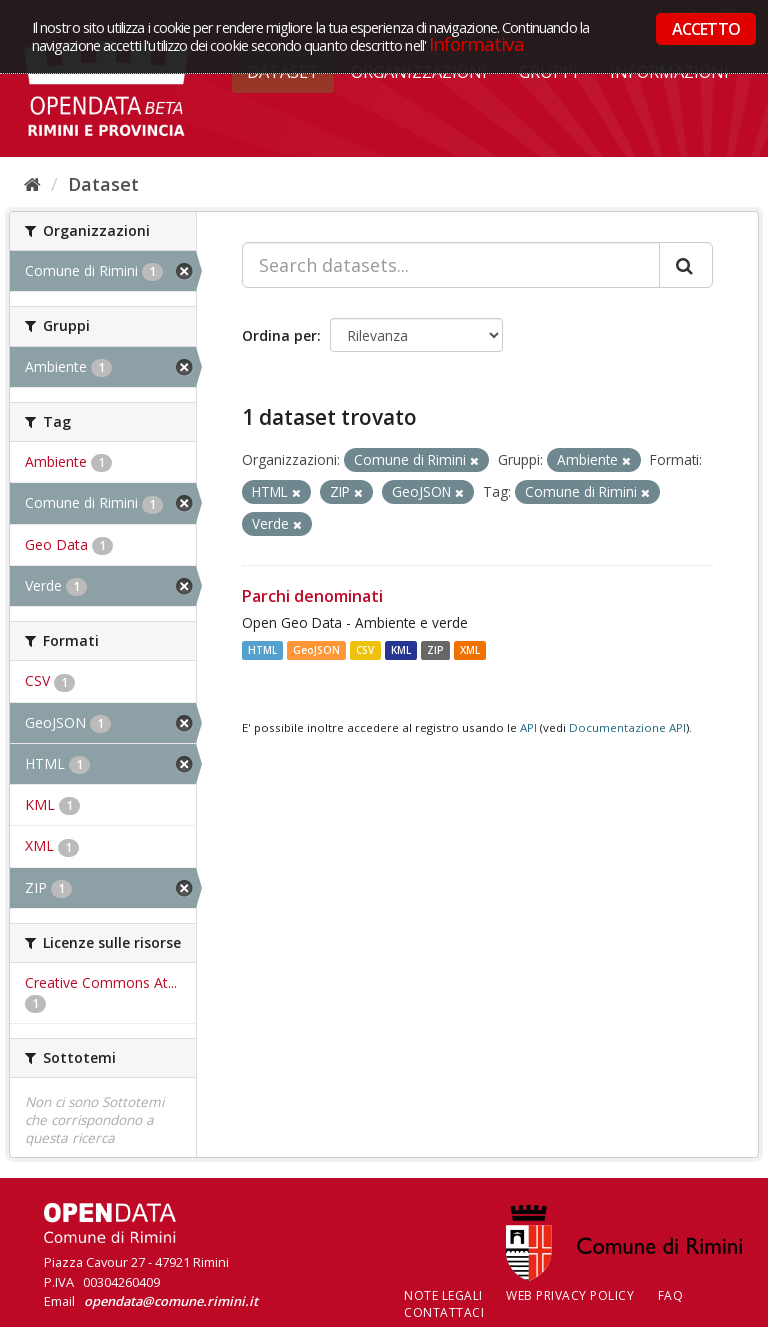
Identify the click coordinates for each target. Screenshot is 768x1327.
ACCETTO (706, 29)
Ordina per (279, 335)
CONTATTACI (444, 1312)
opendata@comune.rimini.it (171, 1301)
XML (470, 650)
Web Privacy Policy (570, 1295)
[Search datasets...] (451, 265)
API (528, 727)
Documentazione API (627, 727)
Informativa (476, 43)
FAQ (671, 1295)
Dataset (103, 184)
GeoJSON (316, 650)
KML (401, 650)
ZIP (435, 650)
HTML (262, 650)
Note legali (443, 1295)
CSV (365, 650)
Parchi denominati (312, 596)
